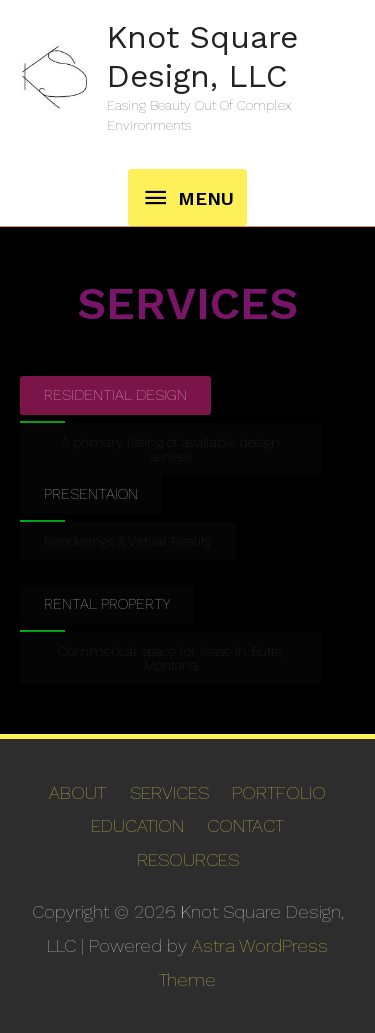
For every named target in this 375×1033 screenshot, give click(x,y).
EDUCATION (137, 825)
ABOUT (77, 792)
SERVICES (169, 792)
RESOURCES (188, 859)
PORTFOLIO (279, 792)
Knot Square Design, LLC (202, 56)
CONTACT (245, 825)
